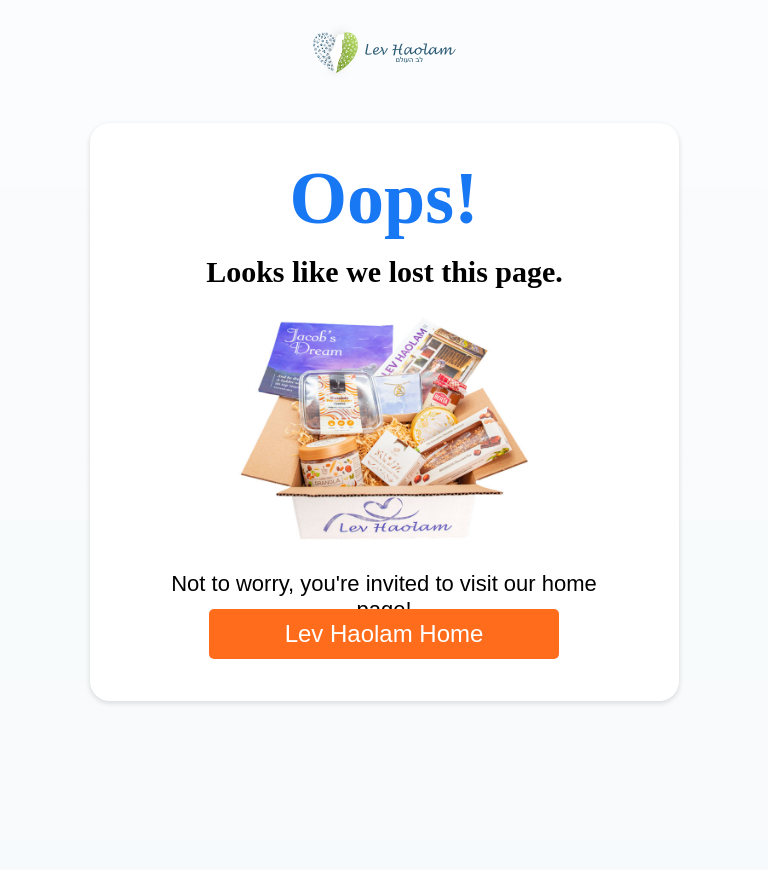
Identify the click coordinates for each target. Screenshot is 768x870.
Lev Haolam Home (384, 633)
